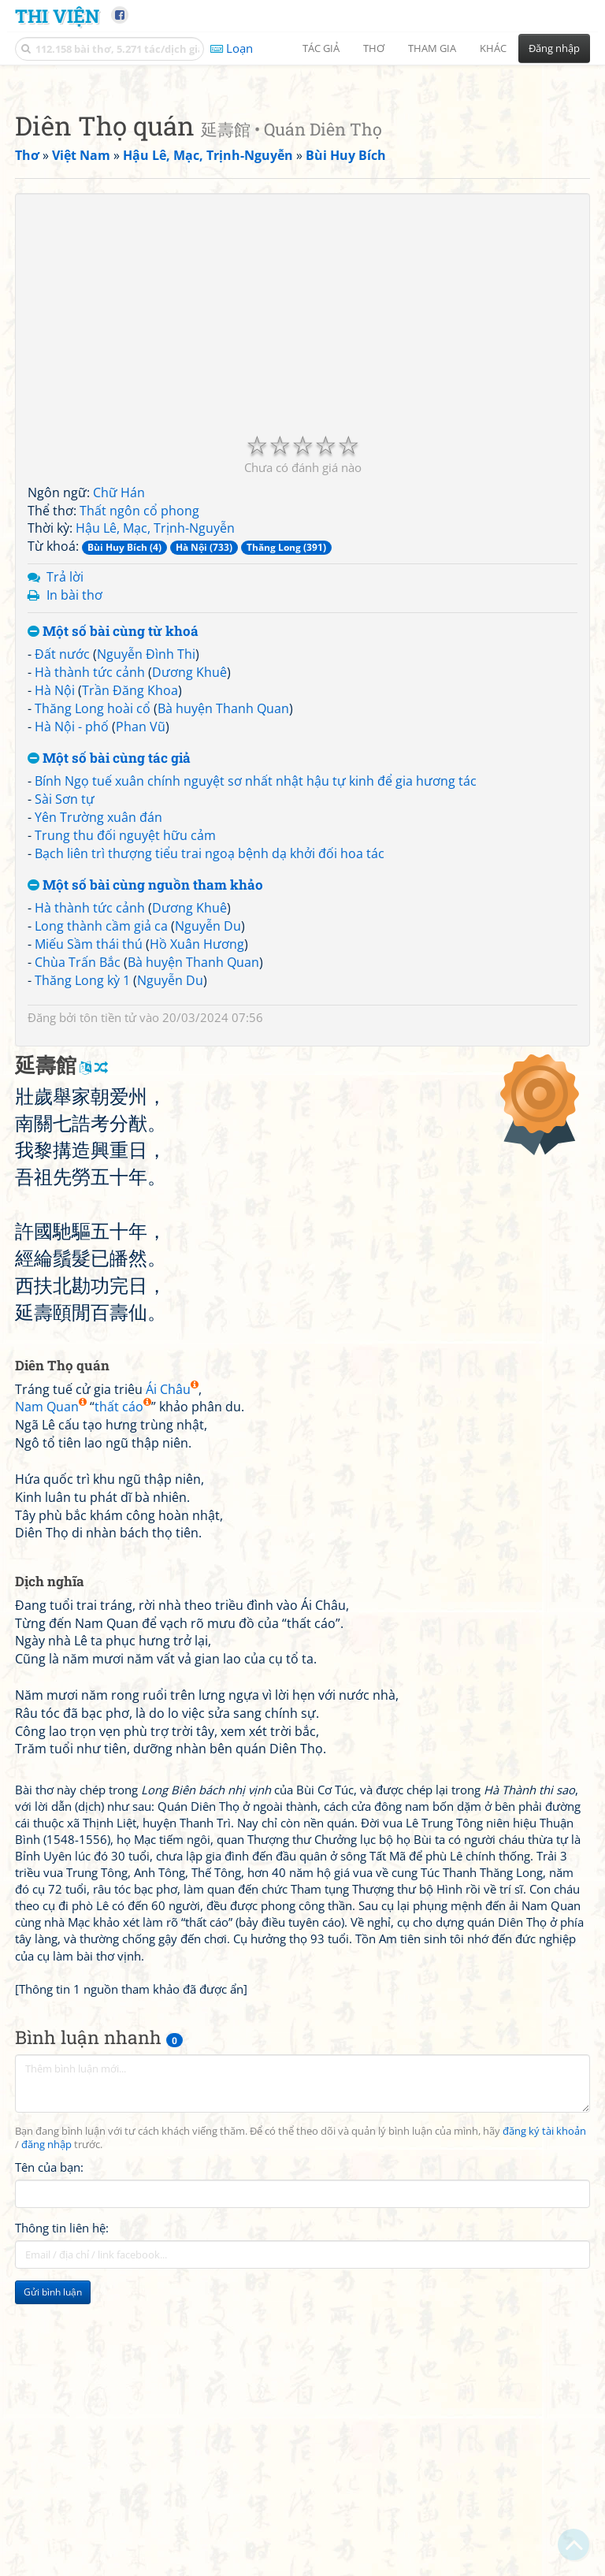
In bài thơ (74, 815)
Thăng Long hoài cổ (92, 929)
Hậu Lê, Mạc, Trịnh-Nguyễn (155, 748)
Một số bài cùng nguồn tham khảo (145, 1105)
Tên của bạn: (49, 2388)
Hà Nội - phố (72, 947)
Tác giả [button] (321, 48)
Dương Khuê (189, 892)
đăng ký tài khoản (544, 2352)
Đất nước (62, 874)
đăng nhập (46, 2365)
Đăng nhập (554, 48)
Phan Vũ (140, 947)
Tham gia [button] (432, 48)
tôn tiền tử (108, 1238)
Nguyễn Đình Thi (146, 874)
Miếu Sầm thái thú (89, 1164)
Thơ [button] (373, 48)
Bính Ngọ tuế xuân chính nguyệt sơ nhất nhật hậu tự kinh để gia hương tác (256, 1001)
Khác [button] (493, 48)
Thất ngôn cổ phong (139, 731)
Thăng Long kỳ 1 (82, 1201)
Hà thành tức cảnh (90, 892)
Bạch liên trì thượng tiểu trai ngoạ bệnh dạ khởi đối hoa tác (209, 1074)
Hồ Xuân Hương (197, 1164)
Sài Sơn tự (65, 1019)
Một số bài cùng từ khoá (113, 852)
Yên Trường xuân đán (98, 1037)
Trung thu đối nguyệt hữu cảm (125, 1056)
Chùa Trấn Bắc (78, 1182)
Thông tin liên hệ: (62, 2448)
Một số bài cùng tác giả (109, 979)
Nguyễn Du (208, 1146)
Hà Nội (55, 911)
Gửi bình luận (53, 2512)
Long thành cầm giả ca (101, 1146)
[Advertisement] (302, 185)
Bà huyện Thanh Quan (223, 929)
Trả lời (65, 797)
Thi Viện (57, 15)
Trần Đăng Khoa (130, 911)
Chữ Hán (119, 713)
